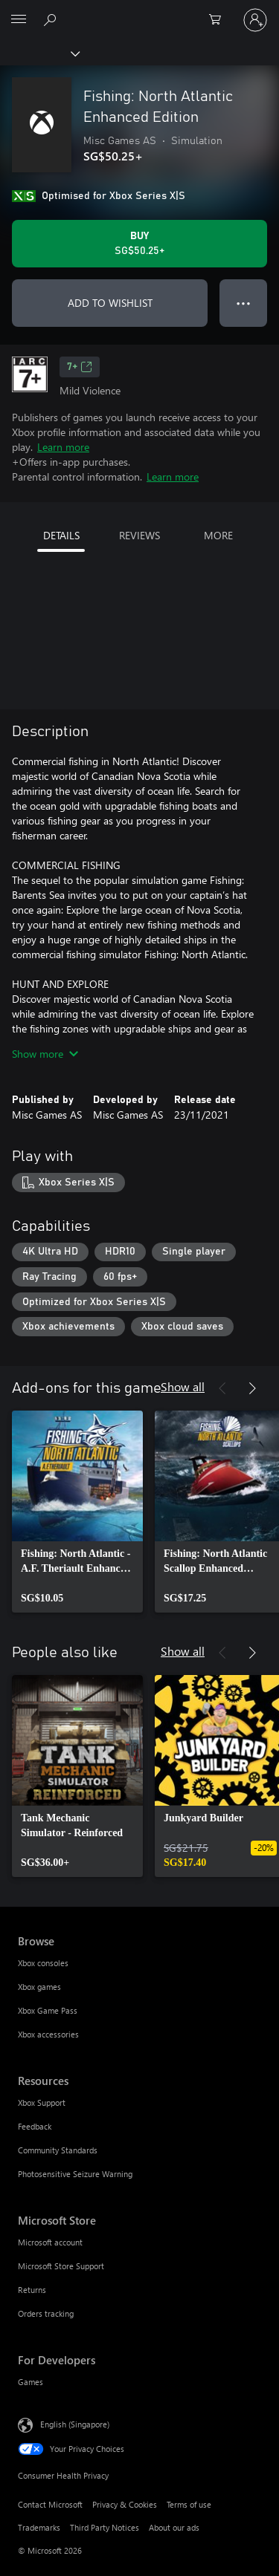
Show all (183, 1386)
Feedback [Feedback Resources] (34, 2126)
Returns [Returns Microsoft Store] (32, 2289)
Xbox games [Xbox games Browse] (39, 1986)
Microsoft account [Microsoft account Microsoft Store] (50, 2242)
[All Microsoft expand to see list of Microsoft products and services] (18, 20)
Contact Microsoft (50, 2504)
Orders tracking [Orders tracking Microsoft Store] (46, 2313)
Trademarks (39, 2527)
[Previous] (222, 1388)
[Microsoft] (139, 11)
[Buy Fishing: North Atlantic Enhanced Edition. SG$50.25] (139, 243)
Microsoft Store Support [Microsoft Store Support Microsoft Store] (61, 2266)
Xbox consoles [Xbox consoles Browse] (43, 1963)
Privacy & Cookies (124, 2504)
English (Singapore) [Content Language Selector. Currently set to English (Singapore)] (74, 2424)
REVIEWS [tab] (139, 535)
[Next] (252, 1388)
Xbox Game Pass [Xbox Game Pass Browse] (47, 2010)
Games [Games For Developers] (30, 2382)
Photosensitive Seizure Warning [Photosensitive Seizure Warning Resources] (75, 2174)
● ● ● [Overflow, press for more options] (244, 303)
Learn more (63, 447)
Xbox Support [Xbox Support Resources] (41, 2102)
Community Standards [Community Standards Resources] (57, 2150)
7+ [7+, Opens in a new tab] (79, 367)
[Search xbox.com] (52, 19)
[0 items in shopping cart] (219, 20)
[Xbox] (39, 52)
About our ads (174, 2527)
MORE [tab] (218, 535)
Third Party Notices (104, 2527)
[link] (77, 1512)
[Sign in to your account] (255, 20)
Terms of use (189, 2504)
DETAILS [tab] (61, 535)
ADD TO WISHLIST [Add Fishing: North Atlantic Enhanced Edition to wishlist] (110, 303)
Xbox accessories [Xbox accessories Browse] (48, 2034)
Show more (45, 1054)
